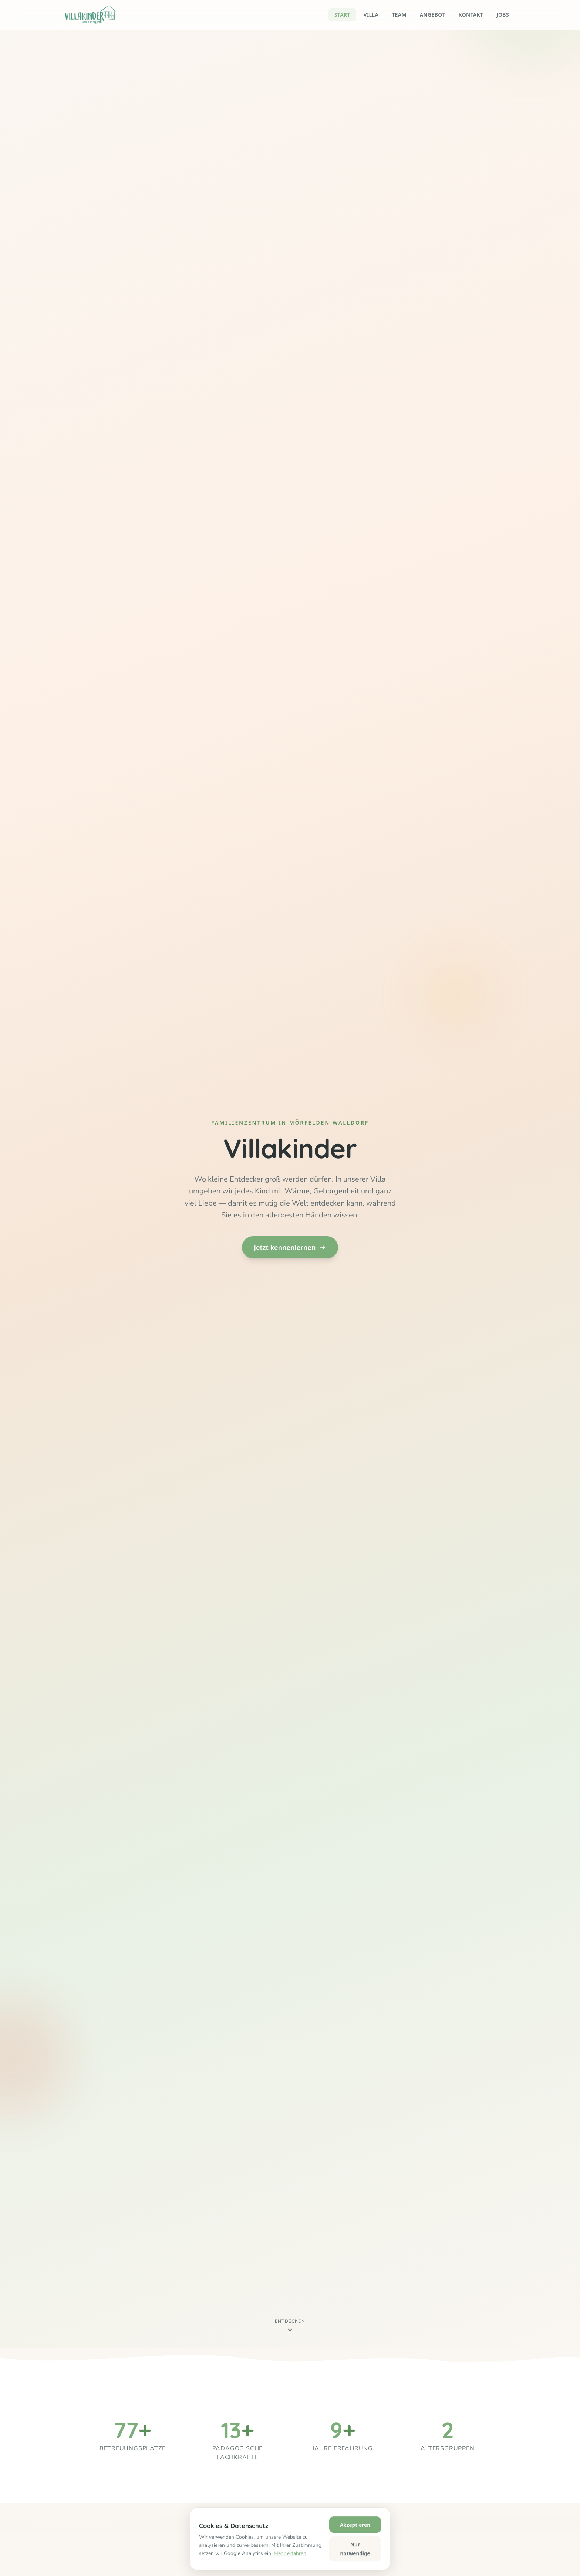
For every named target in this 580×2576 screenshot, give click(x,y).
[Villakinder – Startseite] (90, 15)
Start (342, 14)
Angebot (432, 14)
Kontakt (471, 14)
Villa (371, 14)
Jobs (502, 14)
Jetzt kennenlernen (290, 1247)
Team (399, 14)
